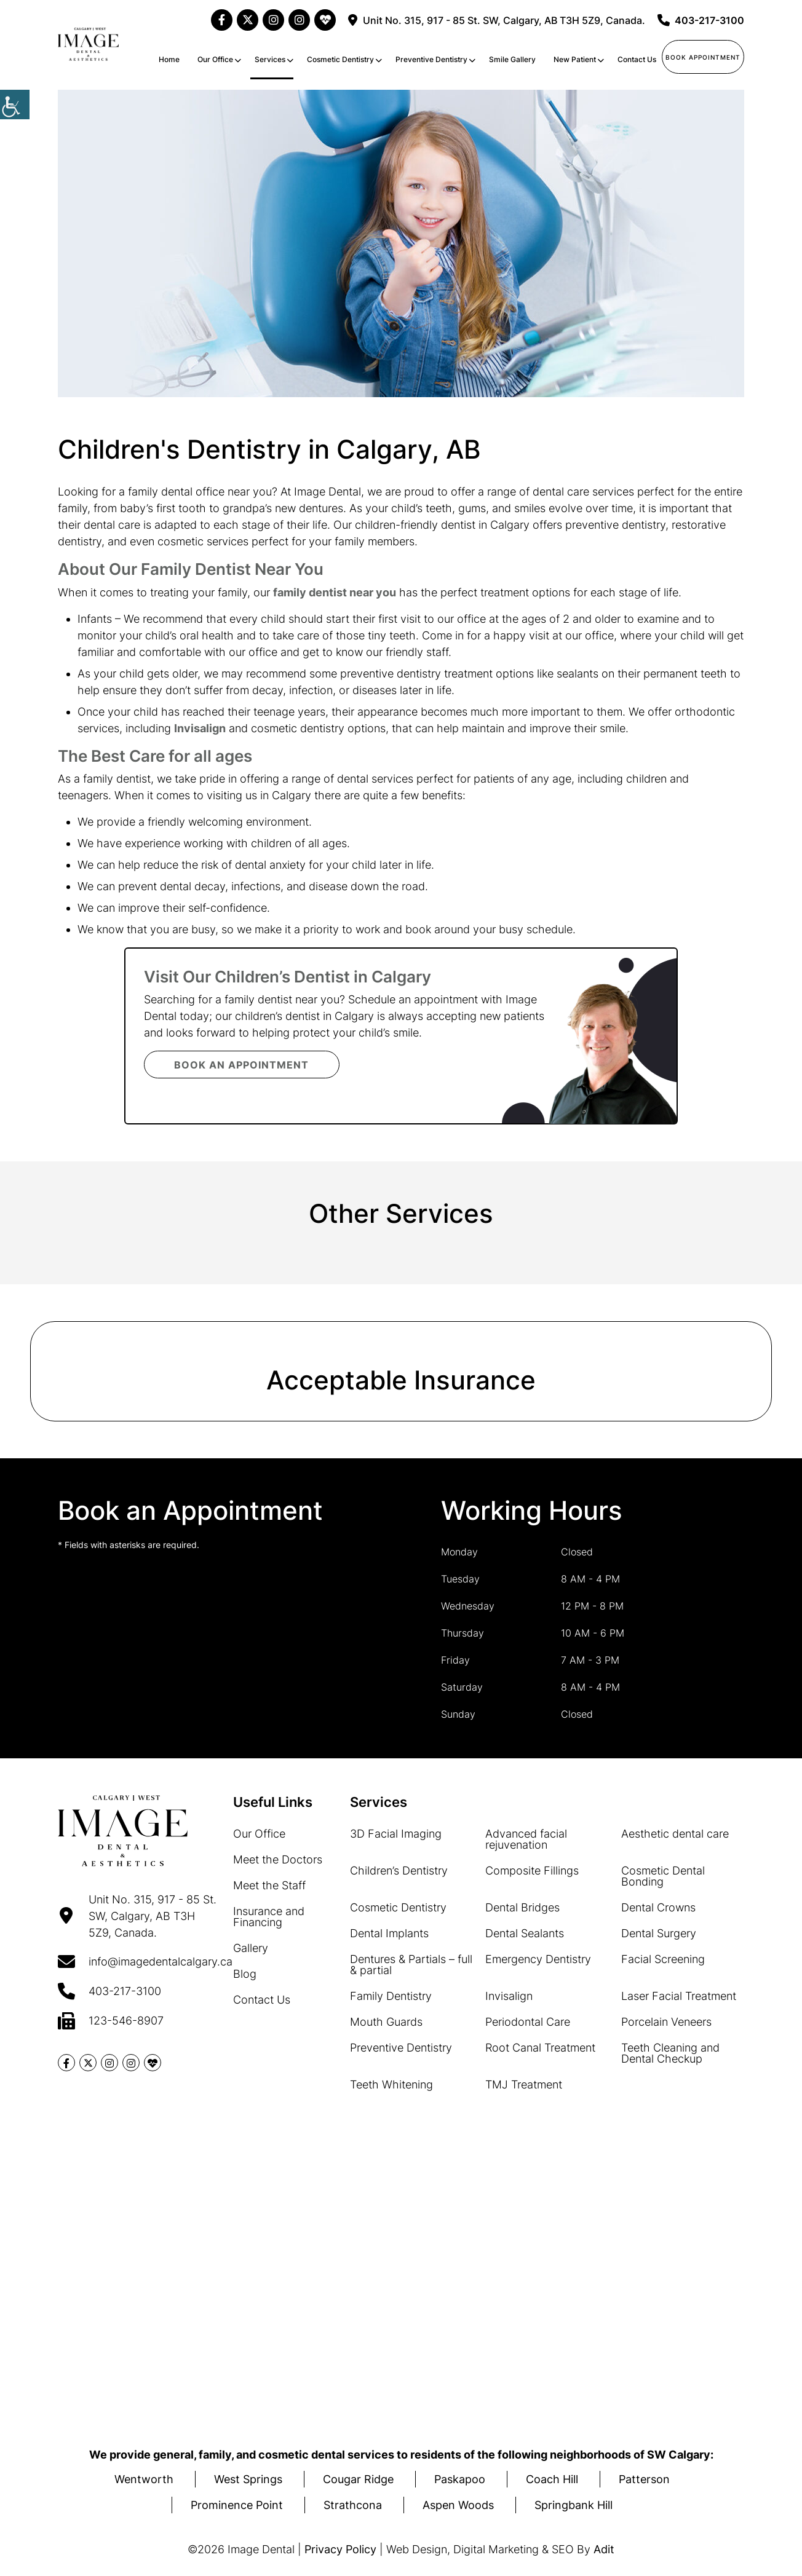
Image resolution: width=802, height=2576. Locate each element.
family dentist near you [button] (334, 592)
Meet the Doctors (277, 1859)
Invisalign (509, 1995)
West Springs (248, 2479)
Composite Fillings (532, 1870)
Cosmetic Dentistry (340, 59)
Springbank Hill (573, 2505)
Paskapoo (459, 2479)
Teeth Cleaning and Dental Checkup (670, 2053)
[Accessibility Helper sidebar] (15, 104)
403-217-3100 (700, 20)
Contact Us (636, 59)
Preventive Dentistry (431, 59)
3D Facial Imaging (396, 1833)
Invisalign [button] (200, 728)
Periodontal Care (527, 2021)
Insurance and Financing (268, 1917)
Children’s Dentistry (399, 1870)
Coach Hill (552, 2479)
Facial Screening (663, 1959)
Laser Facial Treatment (678, 1995)
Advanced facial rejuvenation (526, 1839)
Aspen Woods (458, 2505)
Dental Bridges (522, 1907)
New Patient (575, 59)
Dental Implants (389, 1933)
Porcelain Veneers (666, 2021)
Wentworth (143, 2479)
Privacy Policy (340, 2549)
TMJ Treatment (523, 2084)
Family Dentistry (391, 1995)
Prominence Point (237, 2505)
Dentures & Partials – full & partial (411, 1965)
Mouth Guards (386, 2021)
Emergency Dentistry (538, 1959)
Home (169, 59)
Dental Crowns (658, 1907)
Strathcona (353, 2505)
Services (270, 59)
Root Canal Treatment (540, 2047)
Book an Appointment (242, 1065)
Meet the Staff (269, 1885)
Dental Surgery (658, 1933)
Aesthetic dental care (675, 1833)
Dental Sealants (524, 1933)
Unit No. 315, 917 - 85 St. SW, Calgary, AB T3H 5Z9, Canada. (496, 20)
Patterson (644, 2479)
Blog (244, 1973)
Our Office (215, 59)
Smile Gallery (512, 59)
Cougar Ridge (358, 2479)
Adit (604, 2549)
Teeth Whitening (391, 2084)
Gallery (250, 1948)
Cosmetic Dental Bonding (663, 1876)
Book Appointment (702, 57)
